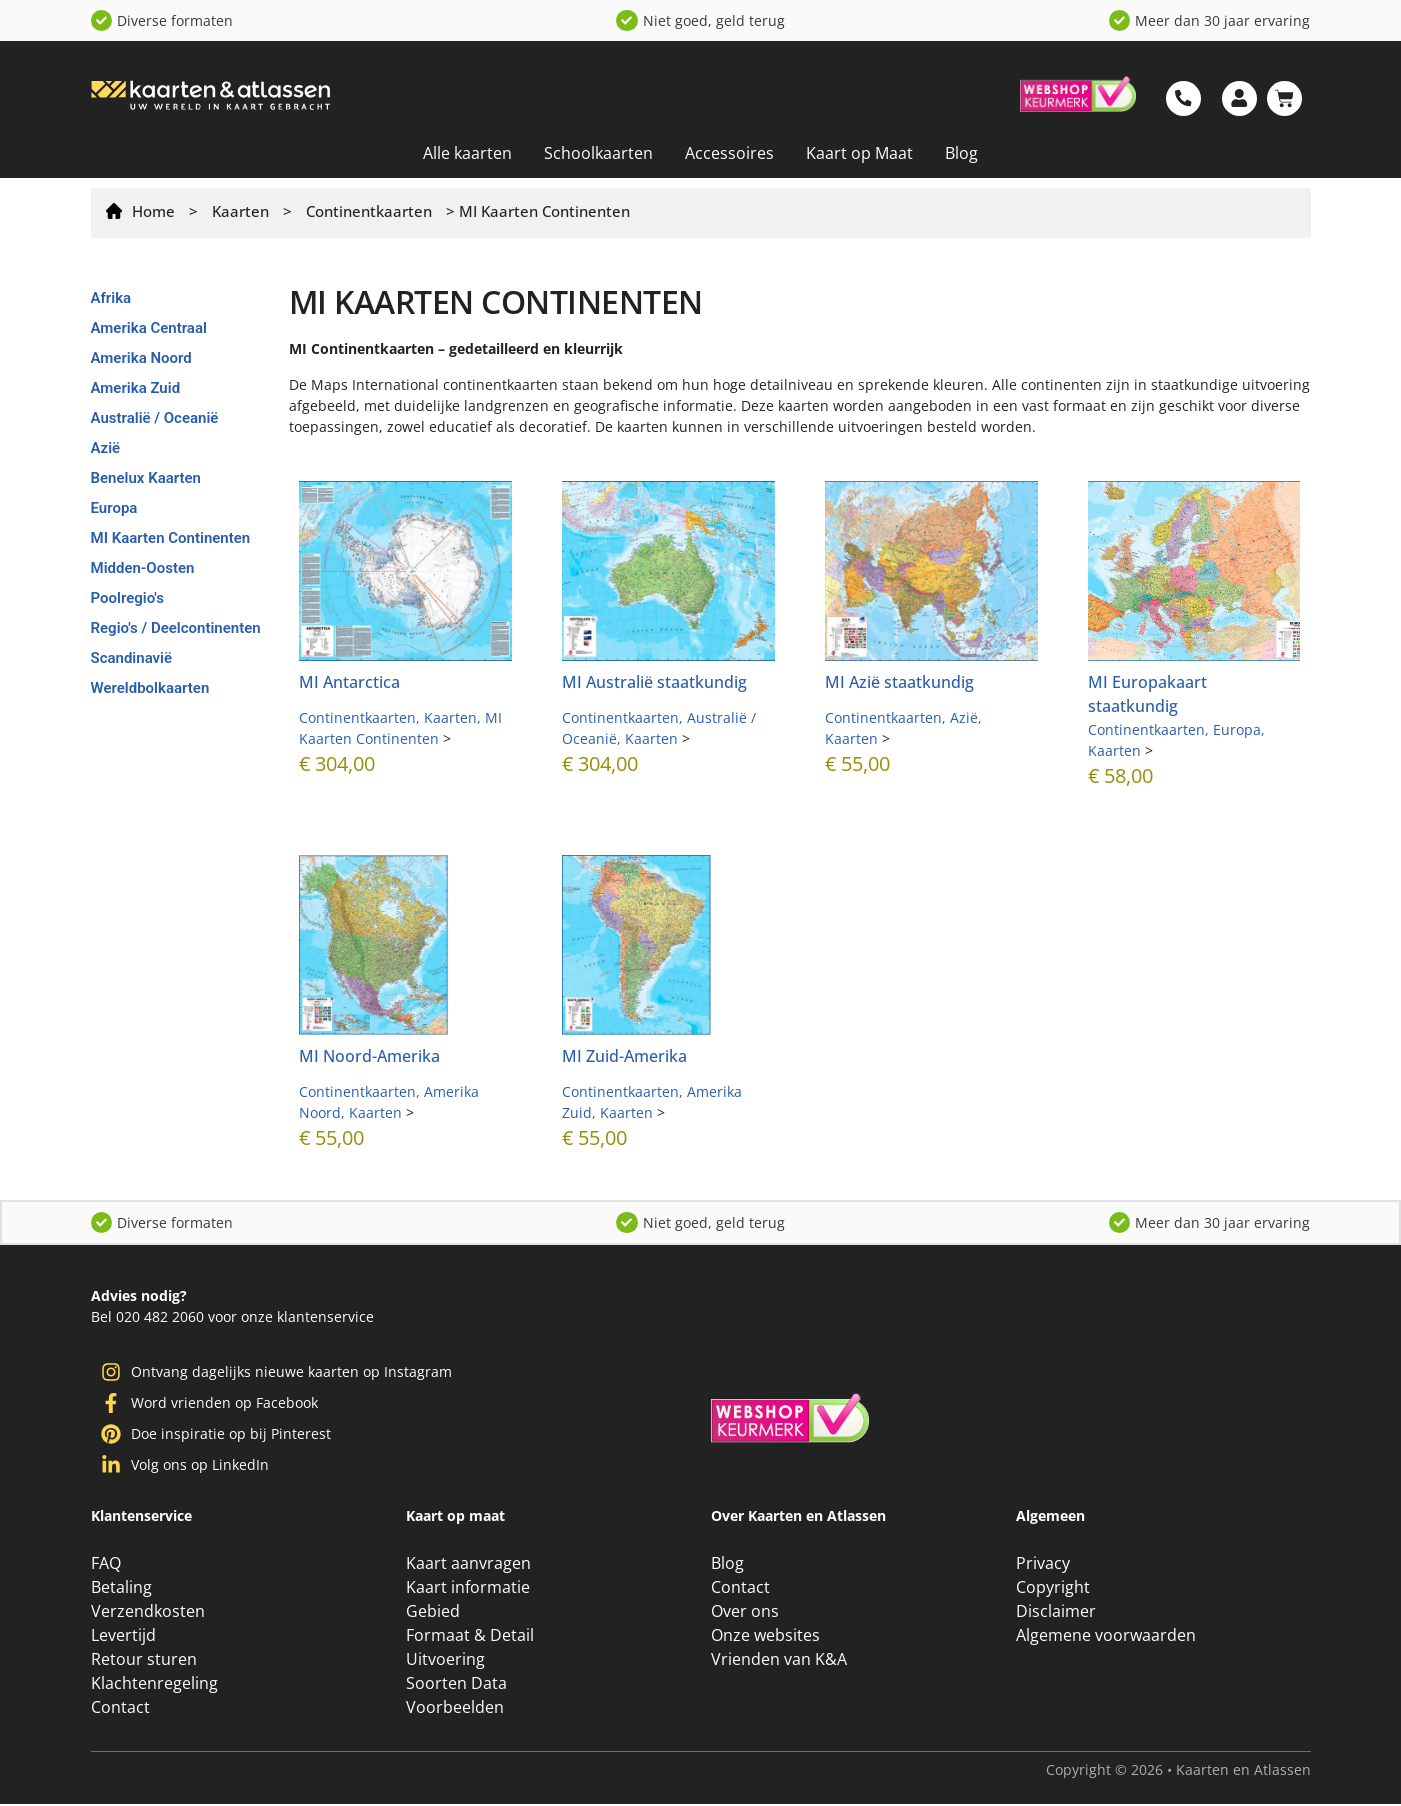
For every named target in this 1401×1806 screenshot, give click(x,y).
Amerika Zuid (136, 388)
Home (153, 211)
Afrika (111, 298)
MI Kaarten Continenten (171, 538)
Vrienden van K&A (779, 1661)
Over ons (745, 1613)
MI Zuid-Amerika (624, 1056)
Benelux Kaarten (146, 478)
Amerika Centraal (149, 328)
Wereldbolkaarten (150, 688)
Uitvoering (445, 1661)
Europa (114, 508)
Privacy (1043, 1565)
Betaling (121, 1589)
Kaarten (240, 211)
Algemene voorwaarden (1106, 1637)
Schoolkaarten (598, 153)
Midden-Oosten (143, 568)
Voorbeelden (455, 1709)
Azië (106, 448)
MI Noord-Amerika (369, 1056)
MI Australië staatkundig (654, 682)
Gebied (433, 1613)
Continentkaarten (369, 211)
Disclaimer (1056, 1613)
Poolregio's (127, 598)
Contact (120, 1709)
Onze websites (765, 1637)
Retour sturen (144, 1661)
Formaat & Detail (470, 1637)
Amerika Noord (141, 358)
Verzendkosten (148, 1613)
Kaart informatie (468, 1589)
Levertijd (123, 1637)
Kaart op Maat (859, 153)
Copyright (1053, 1589)
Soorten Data (456, 1685)
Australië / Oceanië (155, 418)
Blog (961, 153)
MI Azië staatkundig (899, 682)
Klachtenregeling (154, 1685)
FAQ (106, 1565)
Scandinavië (132, 658)
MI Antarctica (349, 682)
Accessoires (729, 153)
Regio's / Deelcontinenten (176, 628)
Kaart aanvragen (468, 1565)
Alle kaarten (467, 153)
